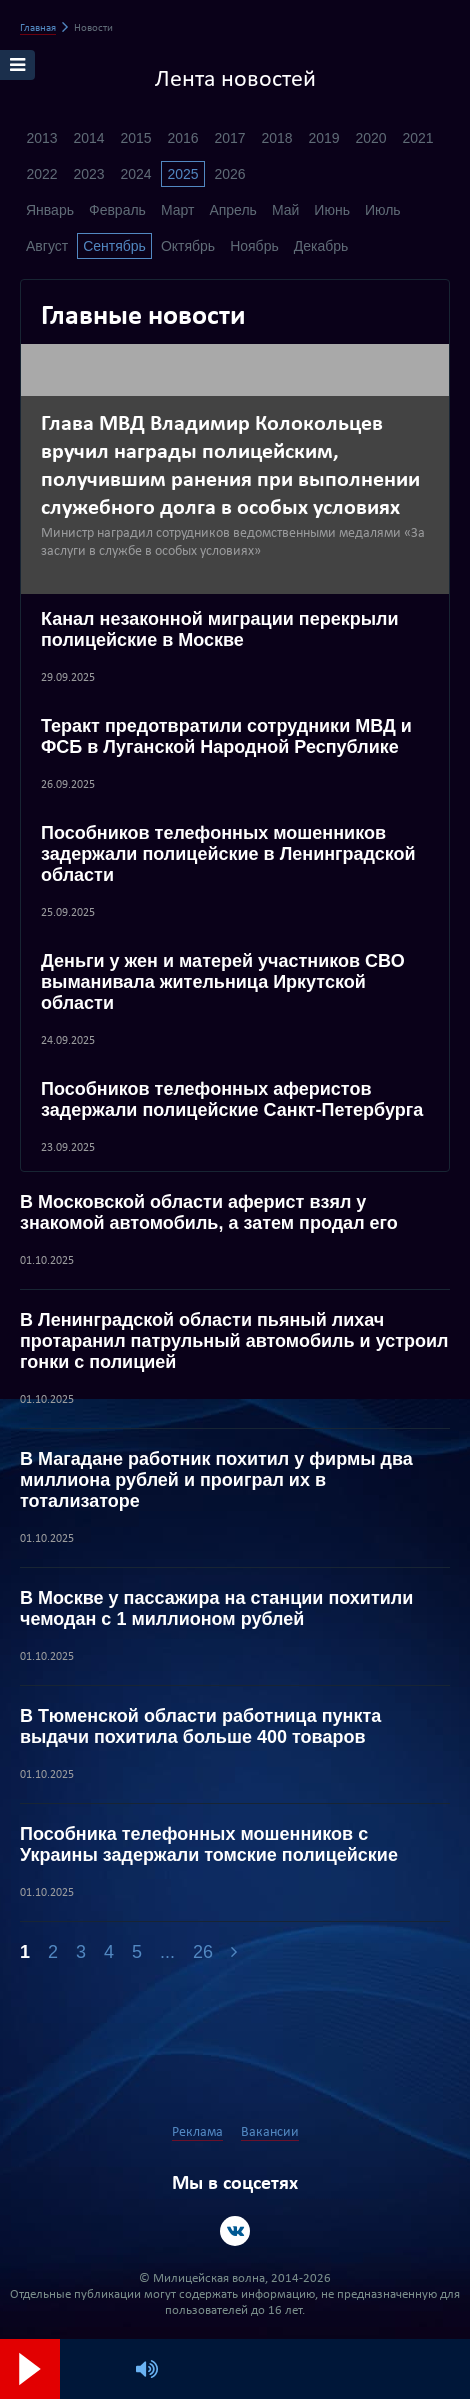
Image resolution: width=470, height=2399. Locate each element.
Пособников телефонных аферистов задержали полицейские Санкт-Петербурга (232, 1099)
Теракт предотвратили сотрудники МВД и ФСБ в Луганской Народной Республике (226, 736)
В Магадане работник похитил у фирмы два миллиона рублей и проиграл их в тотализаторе (216, 1480)
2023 (88, 174)
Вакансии (270, 2132)
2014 (88, 138)
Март (178, 210)
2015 (135, 138)
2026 (229, 174)
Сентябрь (114, 246)
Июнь (332, 210)
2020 (370, 138)
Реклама (197, 2132)
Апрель (233, 210)
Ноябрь (254, 246)
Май (285, 210)
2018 (276, 138)
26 (203, 1952)
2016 (182, 138)
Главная (38, 28)
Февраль (117, 210)
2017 (229, 138)
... (167, 1952)
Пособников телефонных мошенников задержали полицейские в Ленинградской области (228, 854)
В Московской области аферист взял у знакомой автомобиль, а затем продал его (209, 1212)
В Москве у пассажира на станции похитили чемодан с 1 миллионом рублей (216, 1608)
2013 (41, 138)
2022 (41, 174)
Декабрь (321, 246)
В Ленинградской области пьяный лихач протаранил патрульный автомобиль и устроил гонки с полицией (234, 1341)
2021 (417, 138)
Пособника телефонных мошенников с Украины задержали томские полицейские (209, 1844)
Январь (50, 210)
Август (47, 246)
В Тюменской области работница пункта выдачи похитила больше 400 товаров (200, 1726)
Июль (383, 210)
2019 (323, 138)
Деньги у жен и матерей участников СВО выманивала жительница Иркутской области (223, 982)
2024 (135, 174)
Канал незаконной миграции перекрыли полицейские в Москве (220, 629)
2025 (182, 174)
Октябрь (188, 246)
